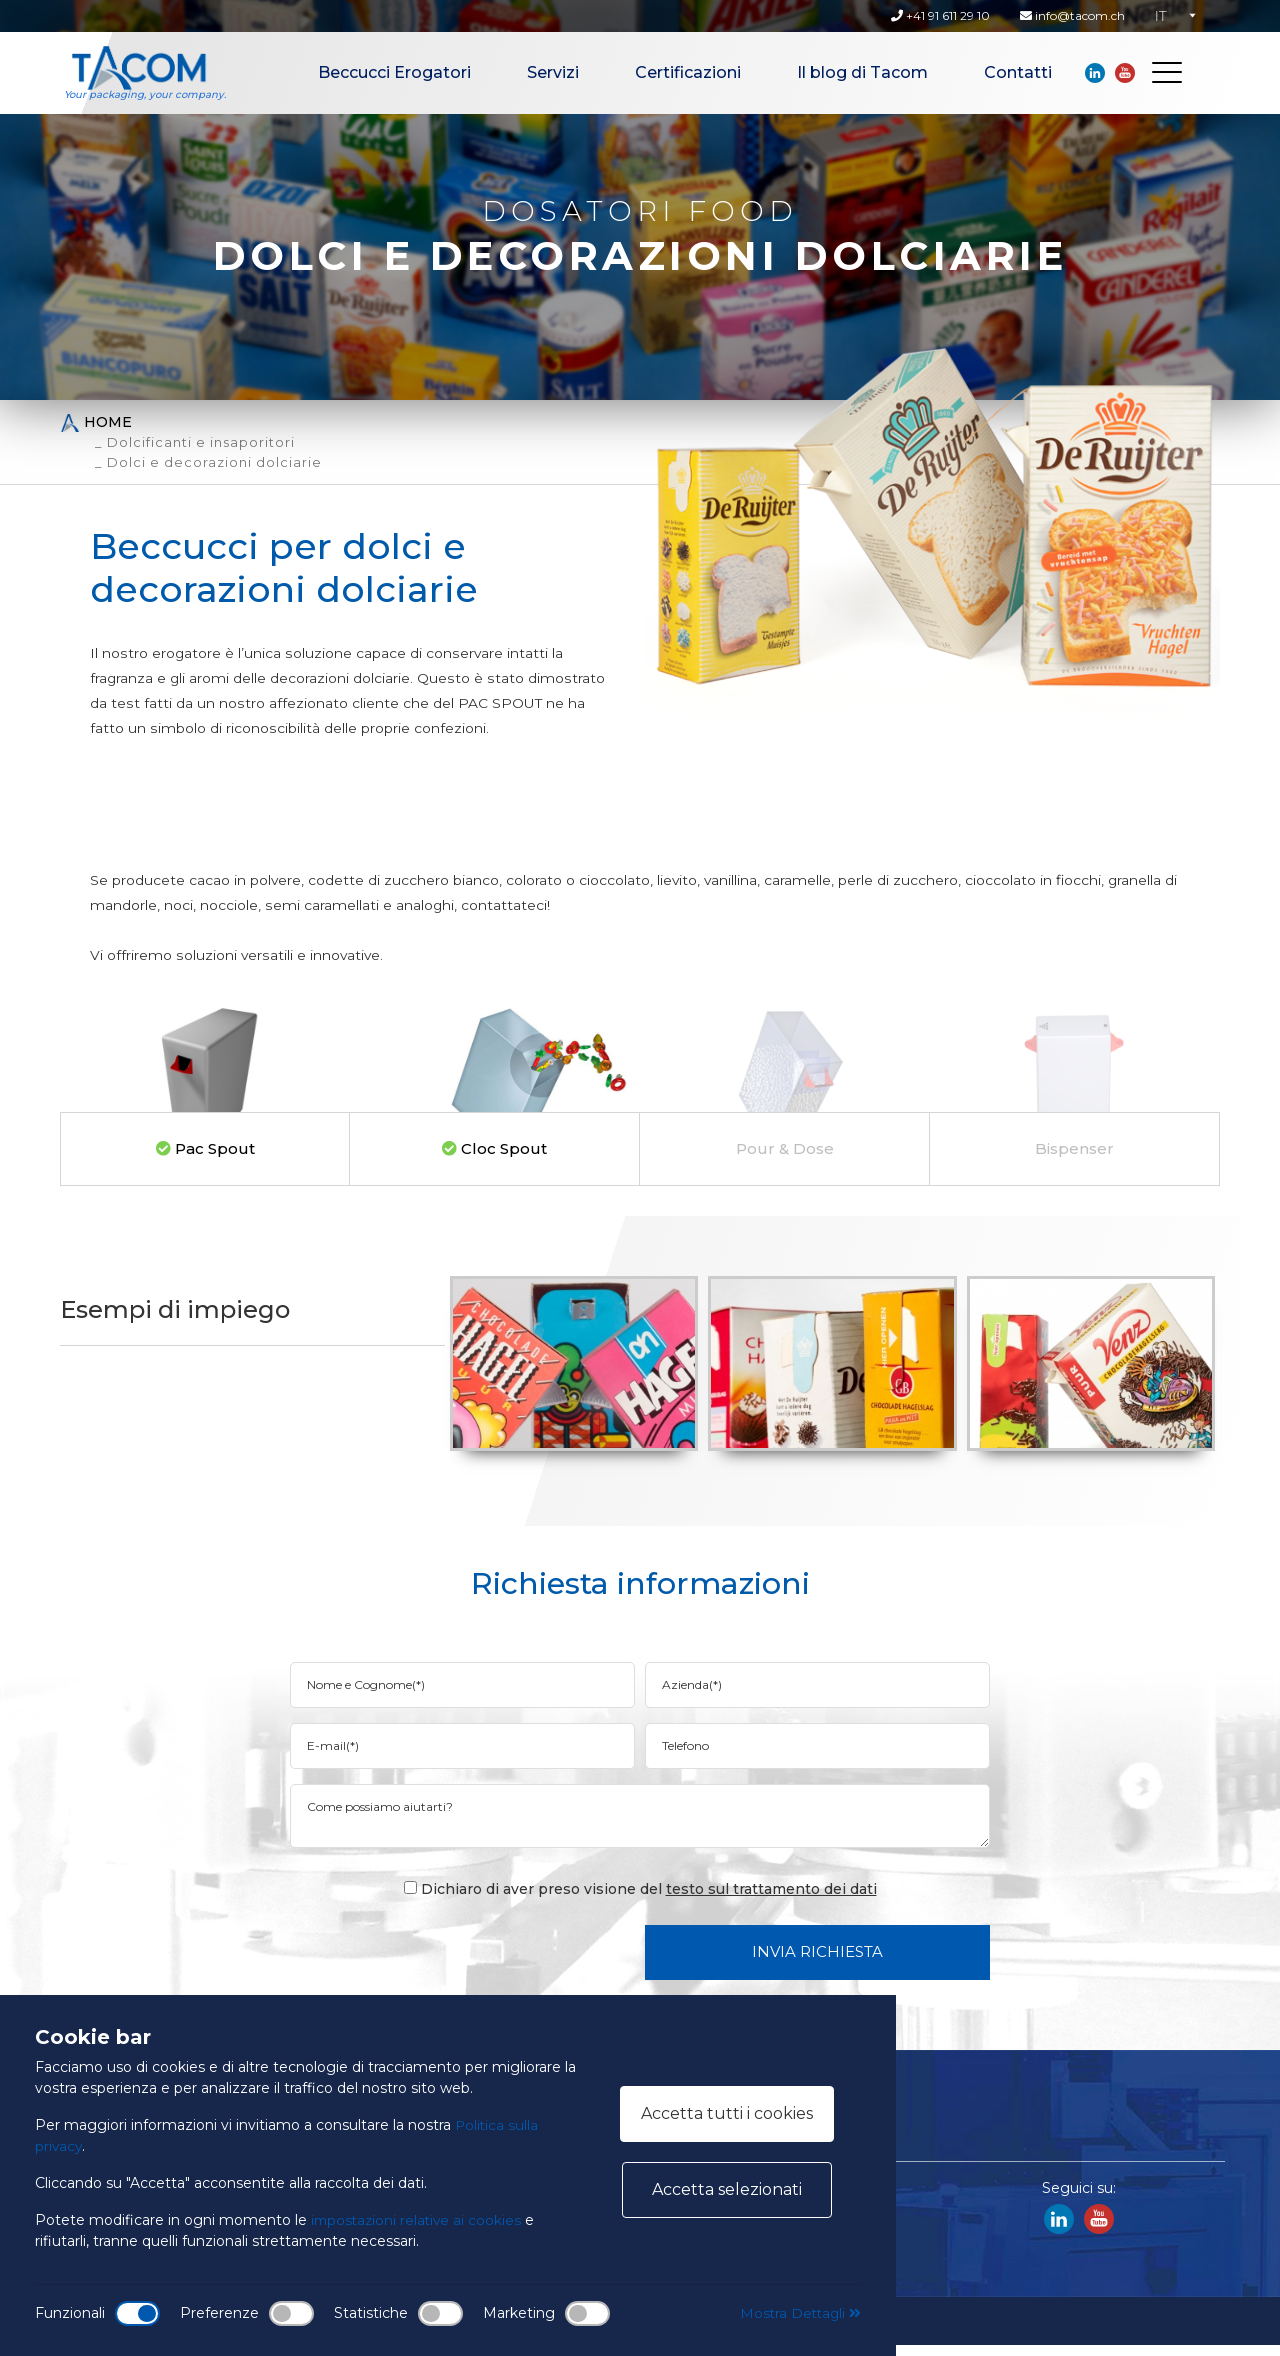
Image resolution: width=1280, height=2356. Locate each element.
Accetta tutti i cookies (727, 2113)
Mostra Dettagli (798, 2313)
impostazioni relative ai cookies (419, 2220)
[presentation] (478, 1962)
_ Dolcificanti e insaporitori (195, 442)
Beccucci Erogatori (394, 72)
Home (96, 422)
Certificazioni (688, 72)
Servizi (553, 72)
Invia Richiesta (817, 1962)
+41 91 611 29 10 (940, 15)
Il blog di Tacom (862, 72)
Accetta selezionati (727, 2189)
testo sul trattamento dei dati (771, 1900)
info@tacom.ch (1072, 15)
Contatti (1018, 72)
